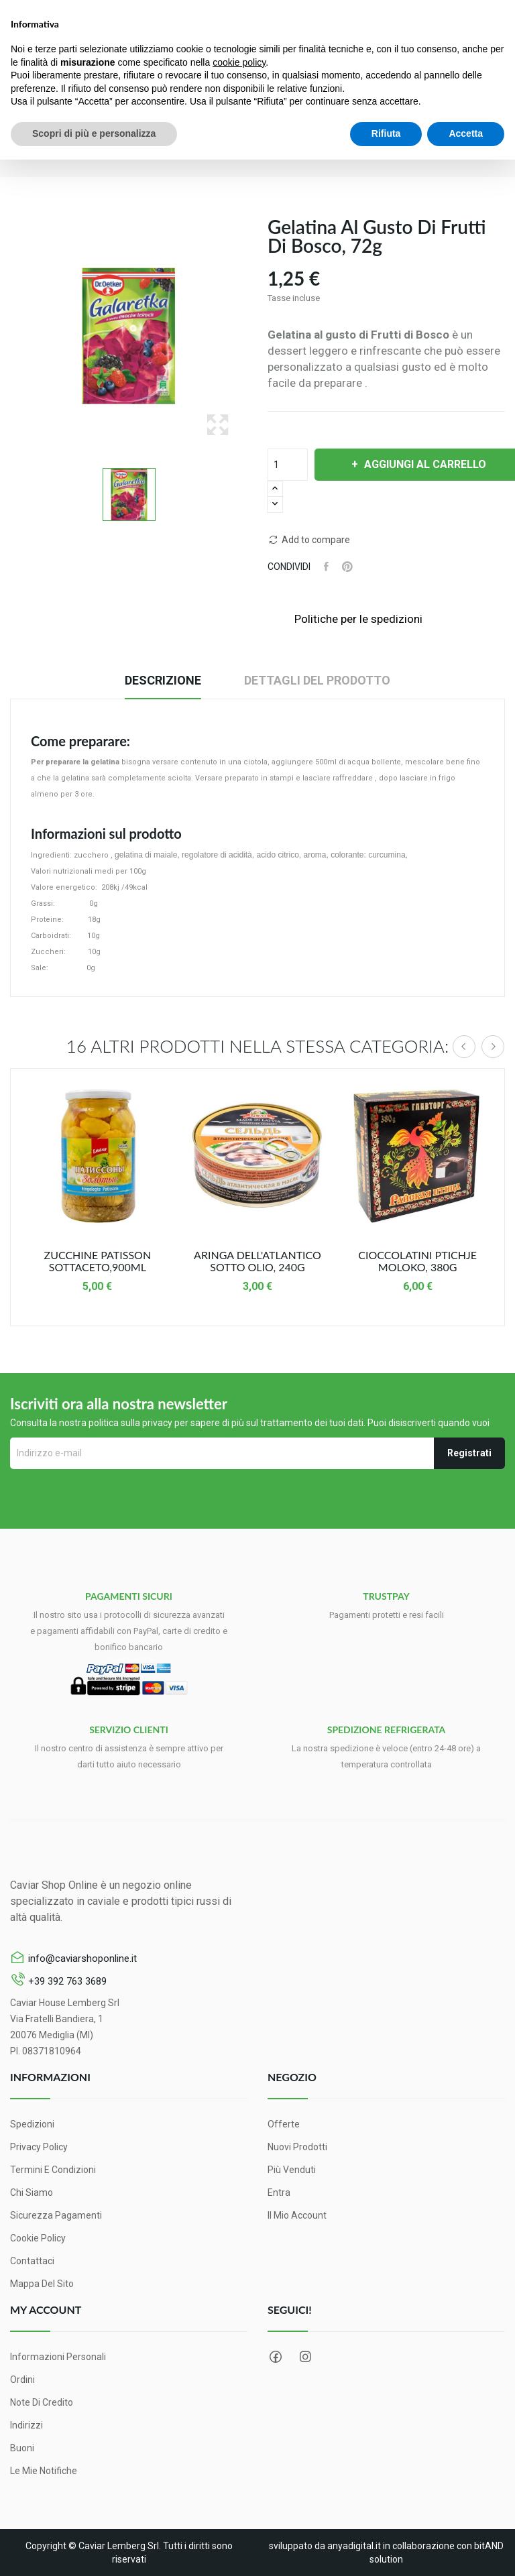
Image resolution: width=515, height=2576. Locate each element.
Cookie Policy (38, 2238)
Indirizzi (26, 2425)
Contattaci (32, 2261)
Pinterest (347, 567)
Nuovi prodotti (297, 2147)
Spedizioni (32, 2124)
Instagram (305, 2357)
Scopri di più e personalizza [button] (94, 133)
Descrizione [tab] (163, 680)
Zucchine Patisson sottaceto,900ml (98, 1261)
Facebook (276, 2357)
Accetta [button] (466, 133)
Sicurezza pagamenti (56, 2215)
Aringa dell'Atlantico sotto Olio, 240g (257, 1261)
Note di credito (41, 2402)
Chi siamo (31, 2192)
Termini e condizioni (53, 2169)
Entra (279, 2192)
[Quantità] (288, 465)
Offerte (284, 2124)
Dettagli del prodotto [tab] (317, 680)
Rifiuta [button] (386, 133)
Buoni (22, 2448)
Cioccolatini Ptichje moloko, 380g (417, 1261)
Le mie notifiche (43, 2470)
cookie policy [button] (239, 62)
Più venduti (292, 2169)
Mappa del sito (42, 2283)
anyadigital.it (354, 2545)
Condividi (326, 567)
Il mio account (297, 2215)
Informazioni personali (58, 2356)
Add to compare (309, 539)
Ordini (22, 2379)
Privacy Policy (39, 2147)
